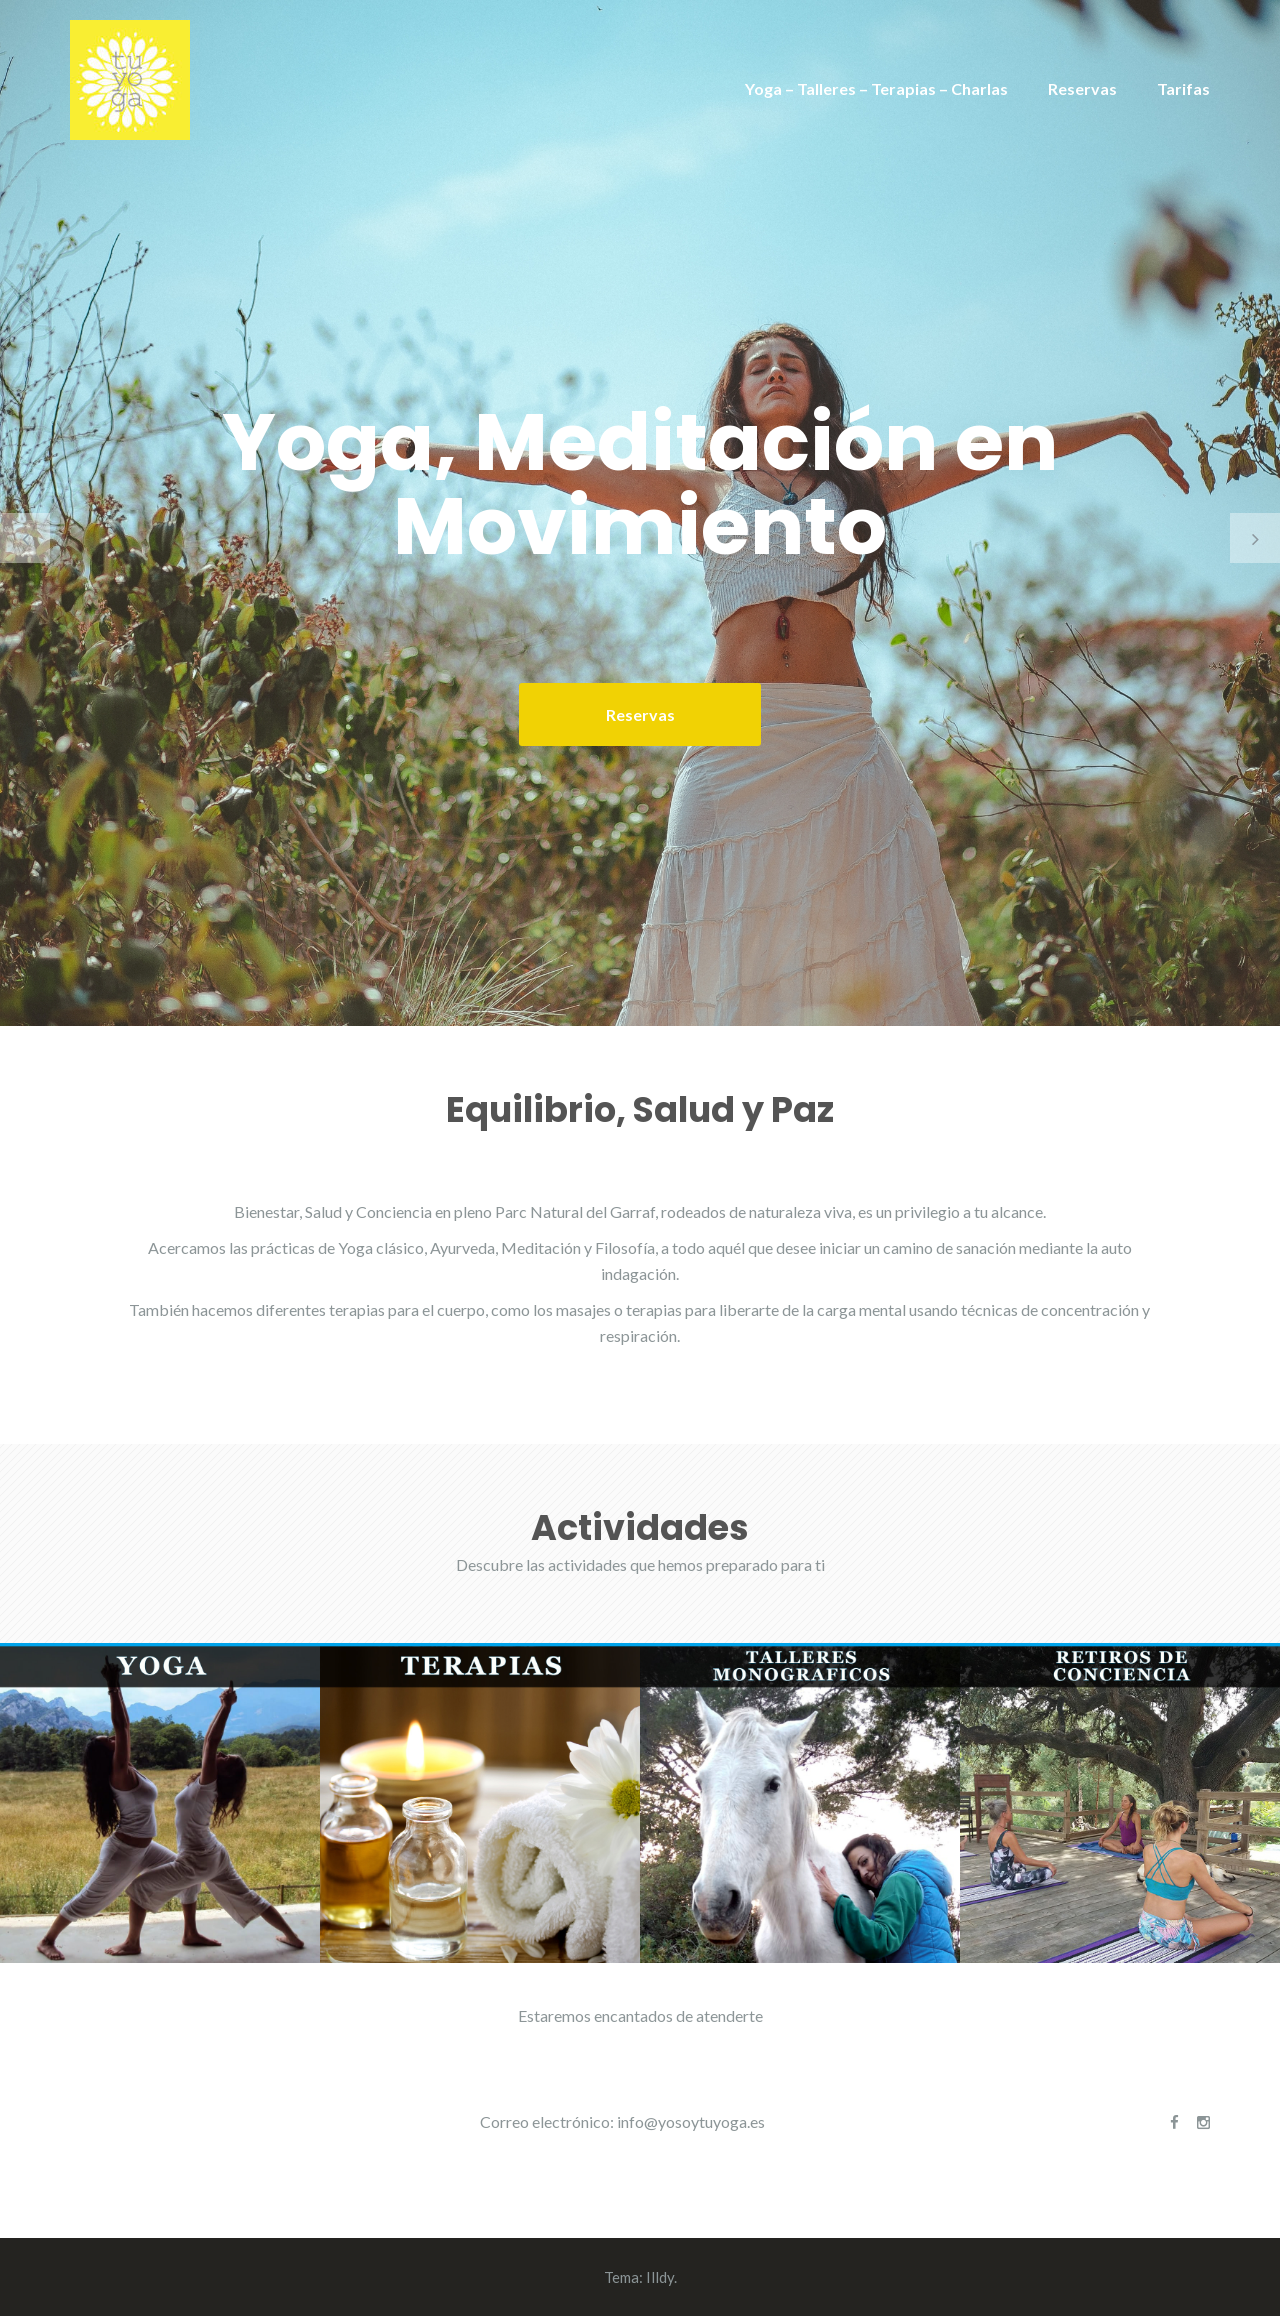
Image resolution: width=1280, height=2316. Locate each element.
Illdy (660, 2277)
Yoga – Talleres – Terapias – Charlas (876, 88)
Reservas (1082, 88)
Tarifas (1183, 88)
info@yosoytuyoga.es (691, 2121)
